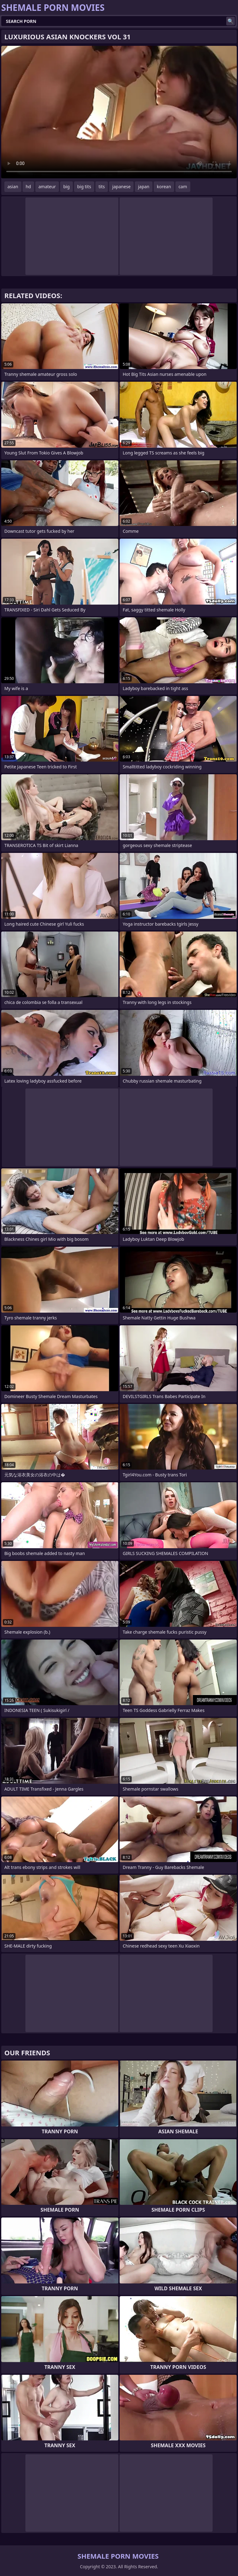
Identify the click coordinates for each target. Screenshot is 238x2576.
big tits (84, 186)
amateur (47, 186)
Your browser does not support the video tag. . (119, 112)
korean (164, 186)
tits (102, 186)
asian (12, 186)
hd (28, 186)
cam (182, 186)
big (66, 186)
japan (143, 186)
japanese (121, 186)
